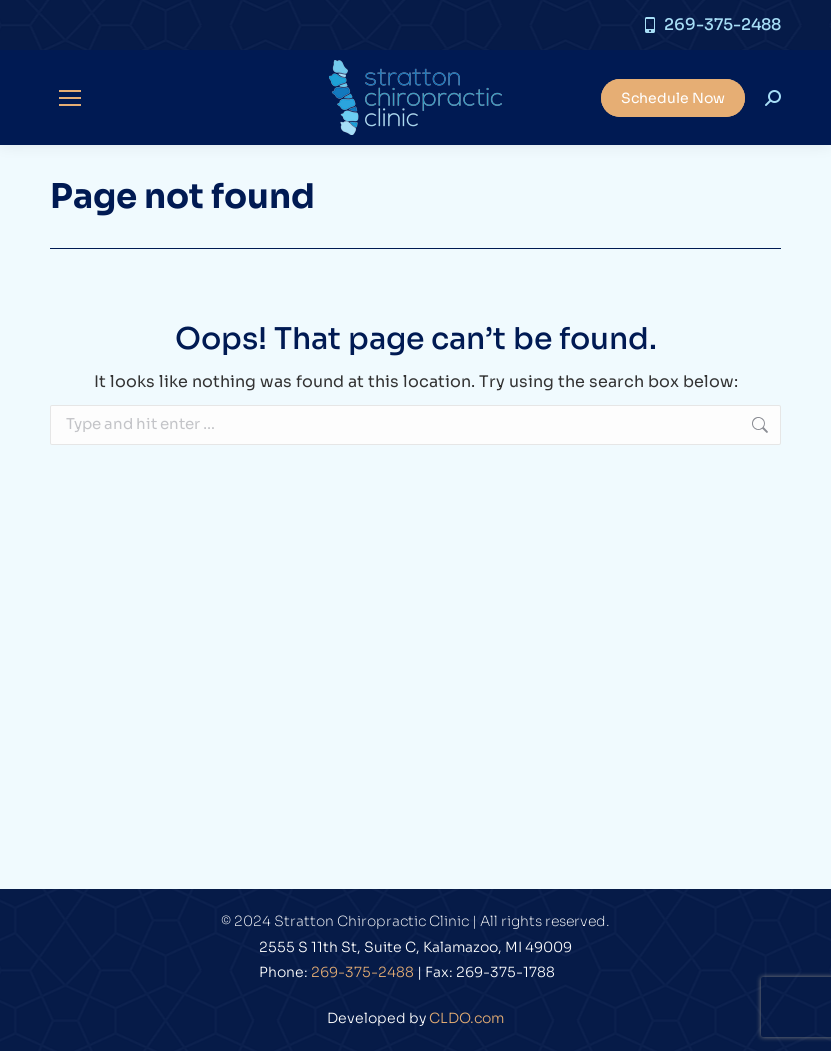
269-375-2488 (711, 25)
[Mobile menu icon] (70, 98)
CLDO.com (466, 1018)
